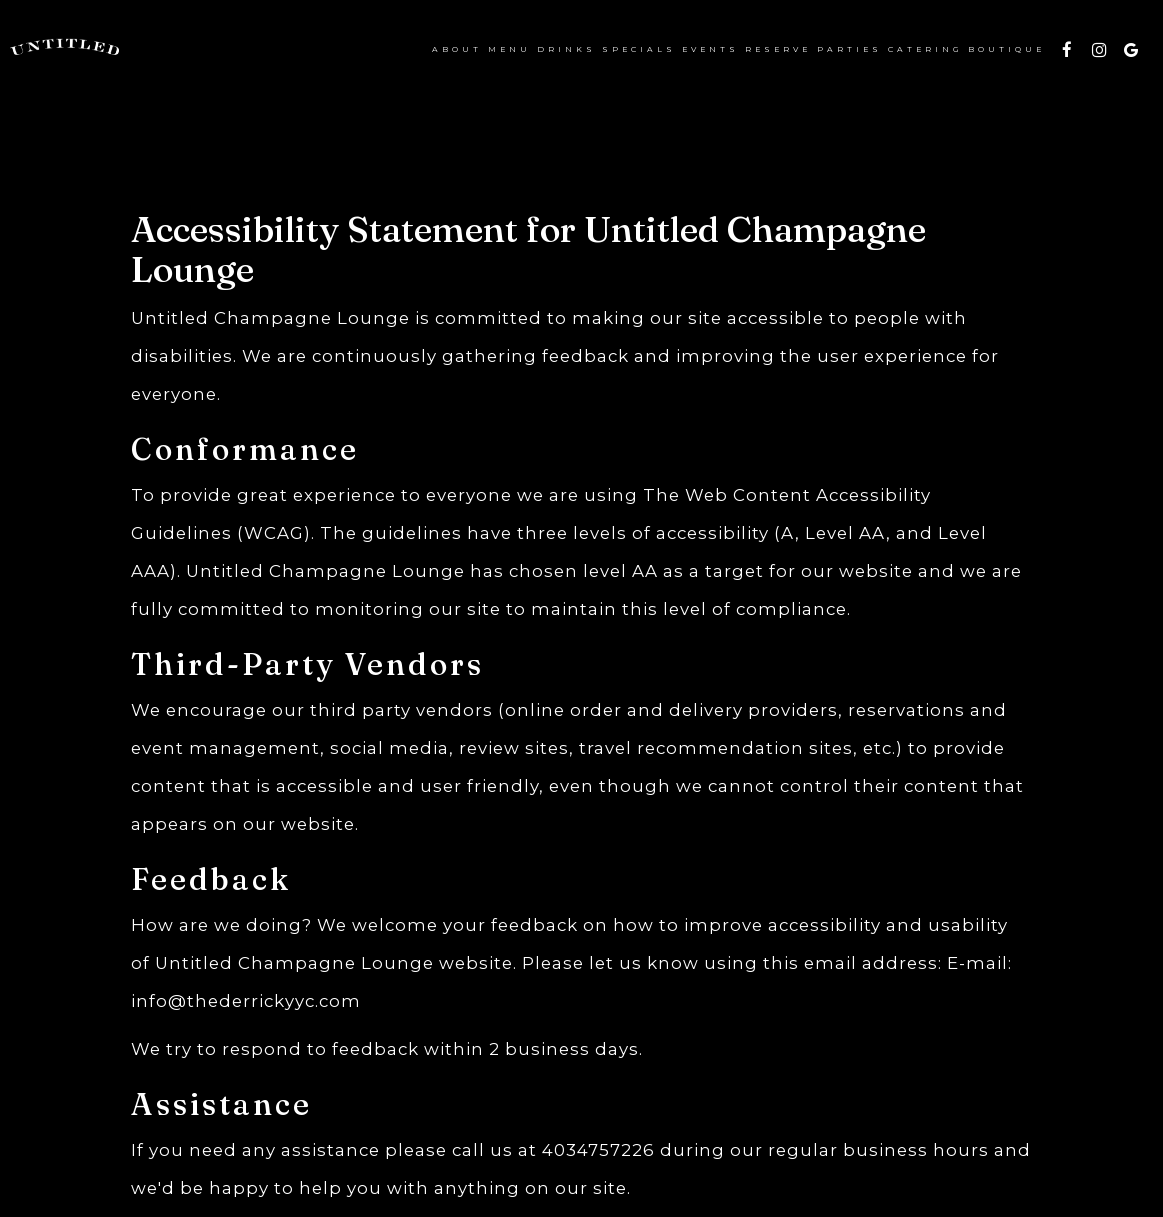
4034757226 (598, 1150)
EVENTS (709, 49)
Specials (638, 49)
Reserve (777, 49)
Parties (848, 49)
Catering (924, 49)
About (456, 49)
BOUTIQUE (1005, 49)
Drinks (565, 49)
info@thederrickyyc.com (246, 1001)
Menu (508, 49)
